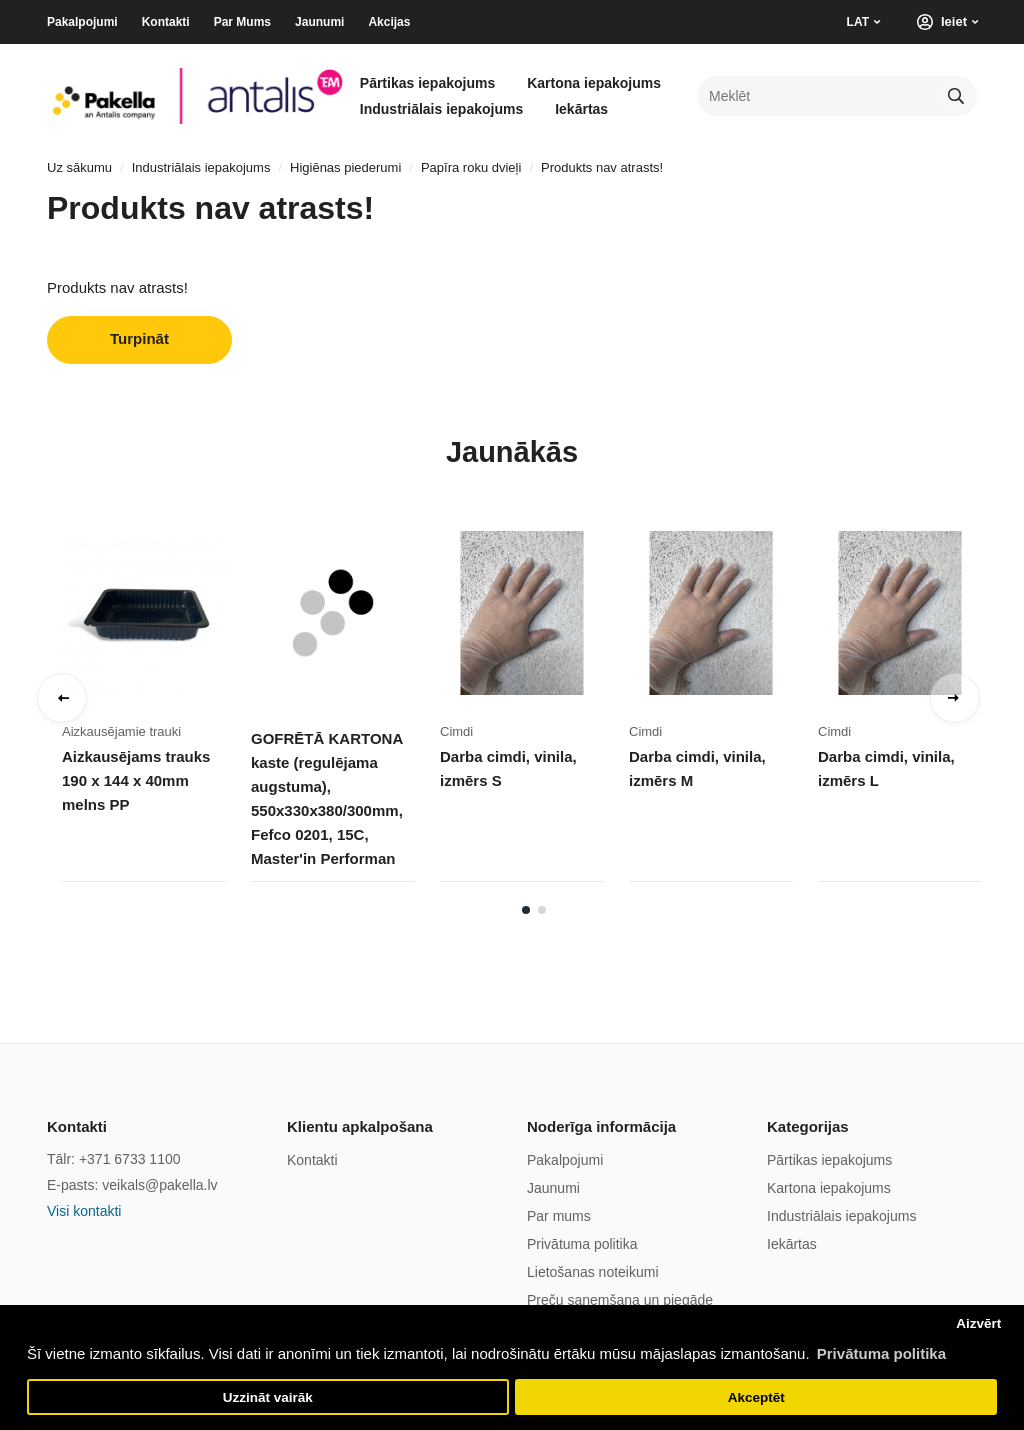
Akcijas (389, 22)
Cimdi (456, 731)
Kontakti (166, 22)
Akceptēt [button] (756, 1397)
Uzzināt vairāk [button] (268, 1397)
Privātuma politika (582, 1244)
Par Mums (242, 22)
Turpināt (139, 338)
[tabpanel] (156, 692)
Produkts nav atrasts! (602, 167)
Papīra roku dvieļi (471, 167)
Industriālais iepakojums (441, 109)
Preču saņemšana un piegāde (620, 1300)
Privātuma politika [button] (881, 1353)
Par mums (559, 1216)
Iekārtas (581, 109)
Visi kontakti (84, 1211)
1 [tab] (526, 910)
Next (955, 698)
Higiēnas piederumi (345, 167)
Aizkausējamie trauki (121, 731)
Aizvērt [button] (978, 1323)
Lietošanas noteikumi (593, 1272)
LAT (858, 22)
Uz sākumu (79, 167)
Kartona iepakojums (594, 83)
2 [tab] (542, 910)
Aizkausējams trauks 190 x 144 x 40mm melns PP (136, 780)
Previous (62, 698)
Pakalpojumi (82, 22)
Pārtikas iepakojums (427, 83)
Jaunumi (319, 22)
